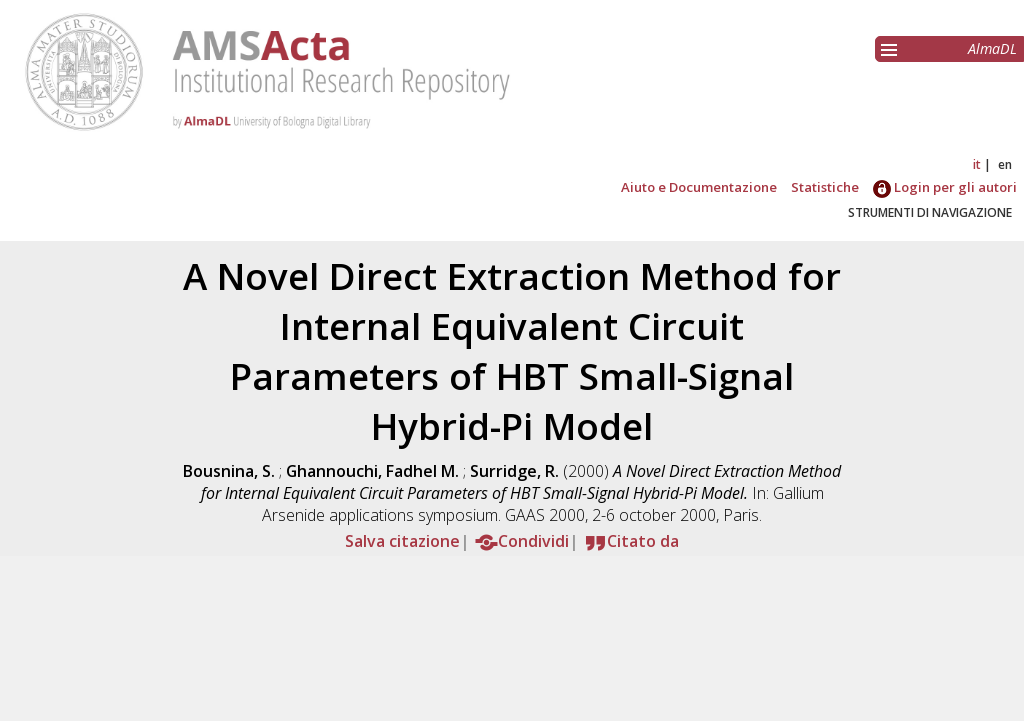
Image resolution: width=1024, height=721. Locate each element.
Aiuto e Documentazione (699, 187)
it (977, 164)
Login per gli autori (945, 187)
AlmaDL (992, 48)
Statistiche (825, 187)
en (1005, 164)
